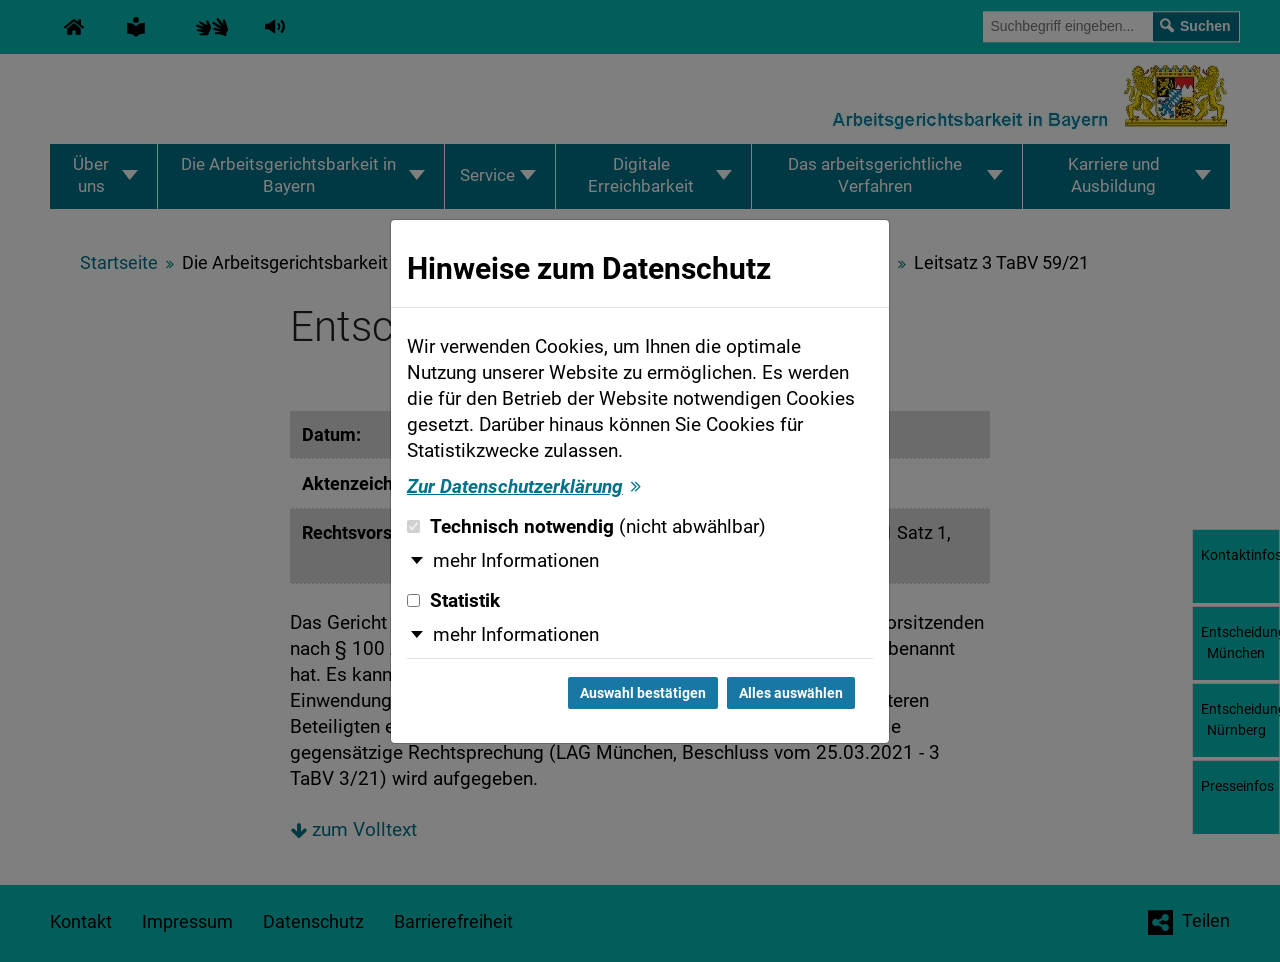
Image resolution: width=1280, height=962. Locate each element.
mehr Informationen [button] (516, 561)
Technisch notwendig (586, 527)
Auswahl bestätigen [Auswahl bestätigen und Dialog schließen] (643, 693)
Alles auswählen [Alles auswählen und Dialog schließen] (791, 693)
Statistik (453, 601)
